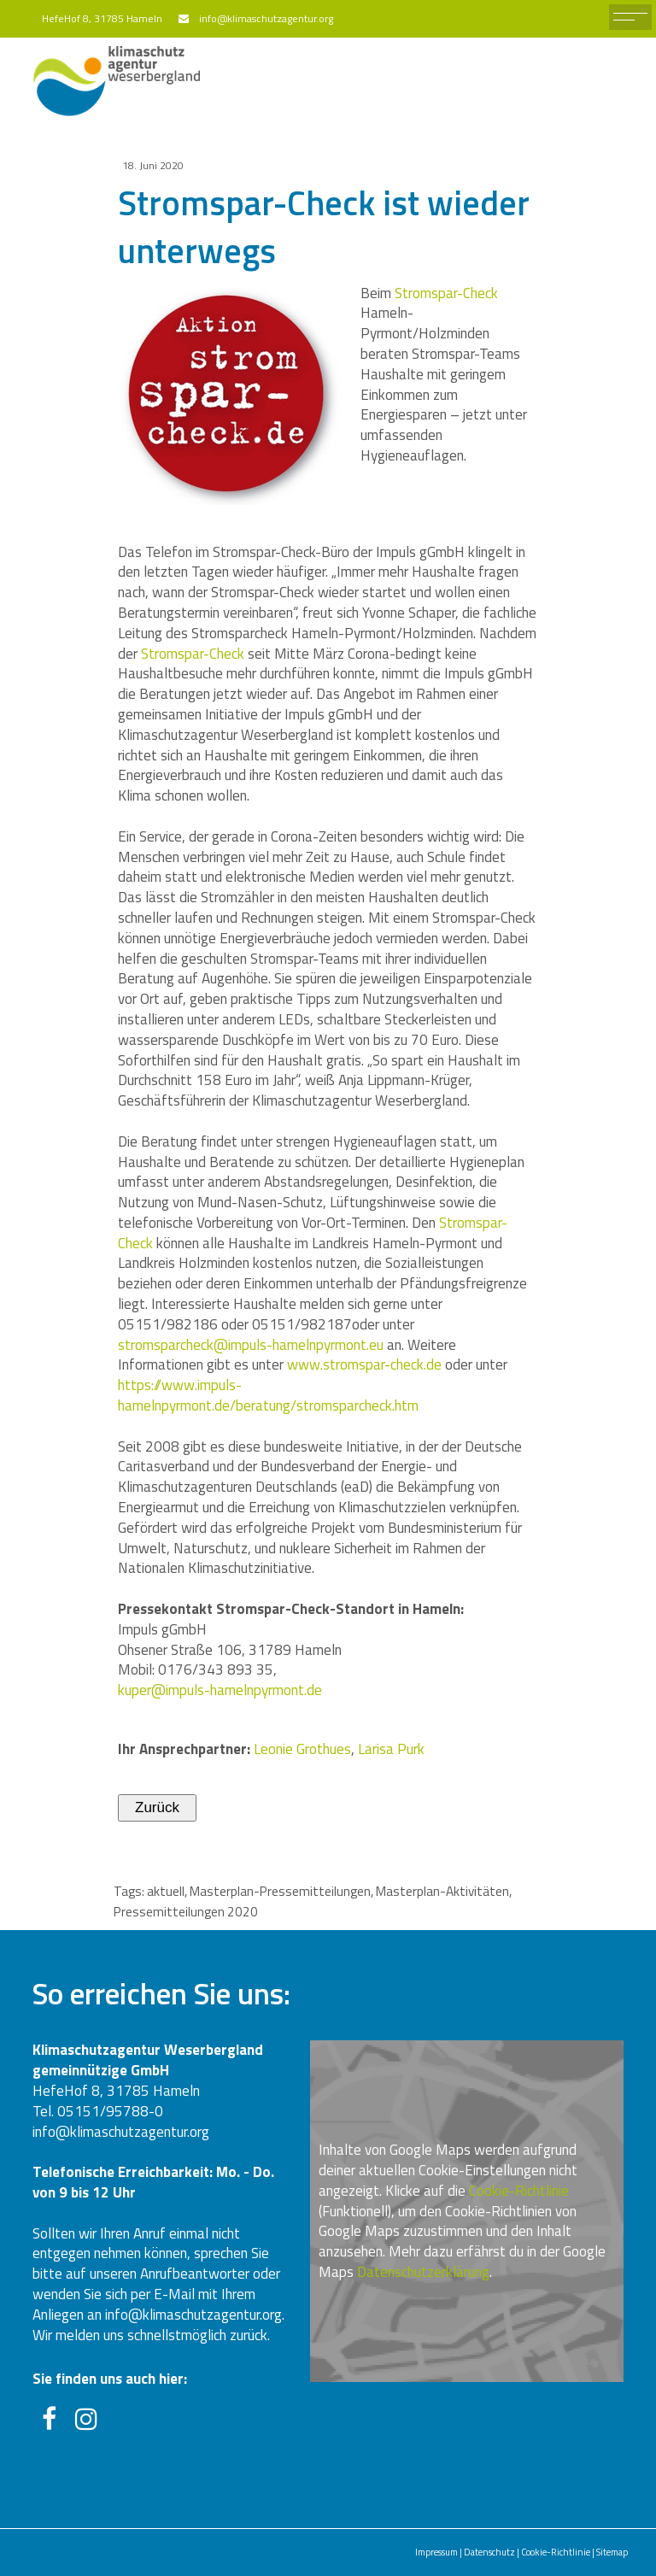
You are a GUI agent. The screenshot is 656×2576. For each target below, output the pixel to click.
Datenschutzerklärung (423, 2272)
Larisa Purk (391, 1749)
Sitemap (612, 2552)
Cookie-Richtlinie (519, 2191)
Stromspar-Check (446, 293)
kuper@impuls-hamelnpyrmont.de (220, 1690)
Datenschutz (489, 2552)
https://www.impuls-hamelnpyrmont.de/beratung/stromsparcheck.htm (268, 1395)
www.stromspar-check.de (364, 1364)
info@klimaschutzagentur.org (263, 18)
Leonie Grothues (302, 1749)
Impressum (436, 2552)
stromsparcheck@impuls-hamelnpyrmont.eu (251, 1345)
